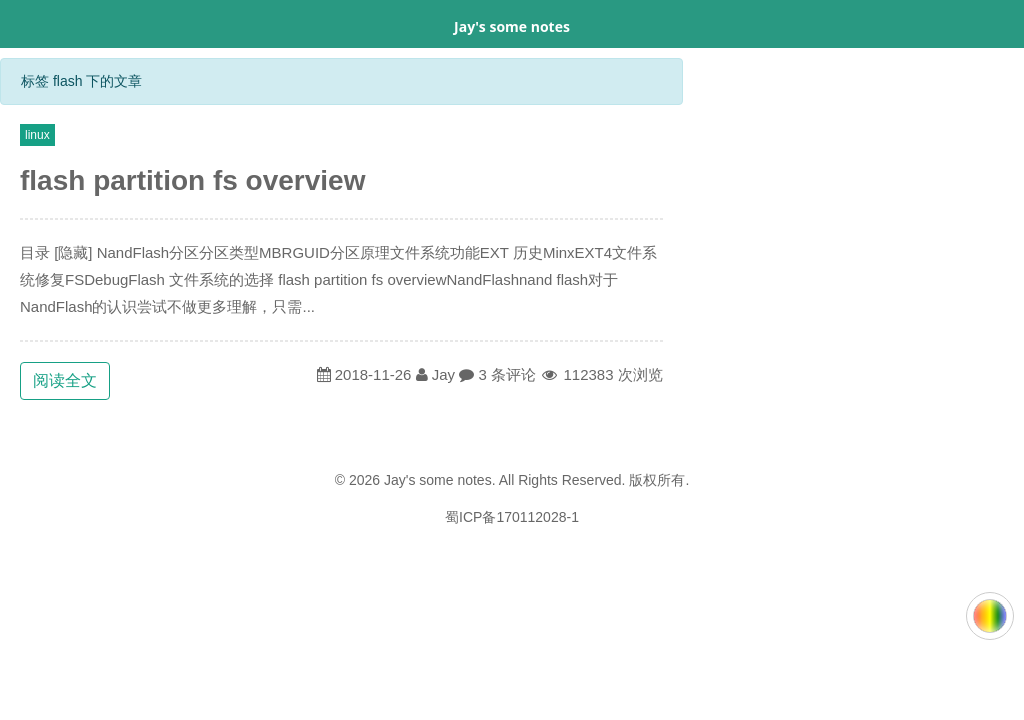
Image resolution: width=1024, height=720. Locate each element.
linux (37, 135)
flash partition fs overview (192, 180)
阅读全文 (65, 380)
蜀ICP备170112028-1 (512, 517)
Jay (443, 374)
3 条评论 (507, 374)
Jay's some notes (512, 26)
